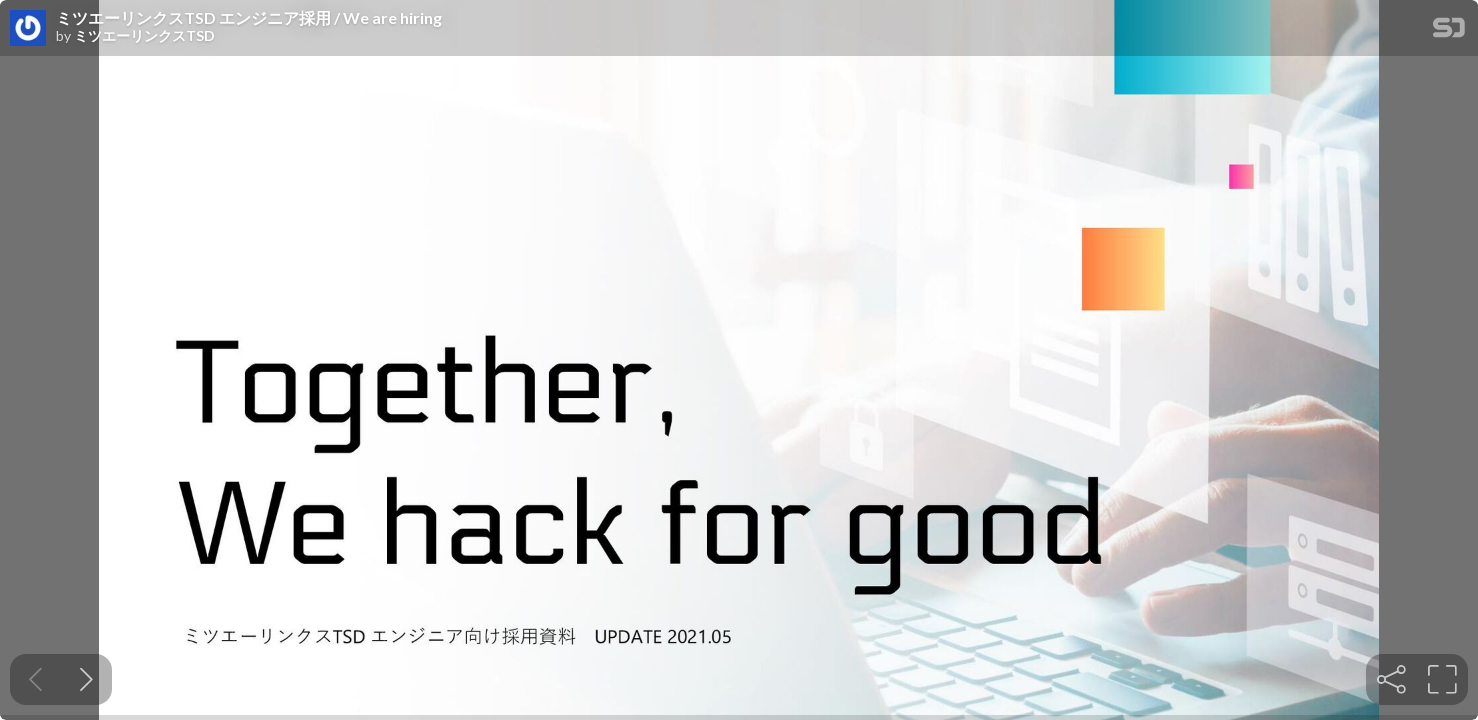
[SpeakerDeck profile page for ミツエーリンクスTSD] (28, 29)
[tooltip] (1391, 679)
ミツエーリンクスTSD (144, 36)
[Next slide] (86, 679)
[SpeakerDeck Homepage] (1449, 31)
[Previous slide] (35, 679)
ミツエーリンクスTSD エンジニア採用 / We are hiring (249, 18)
